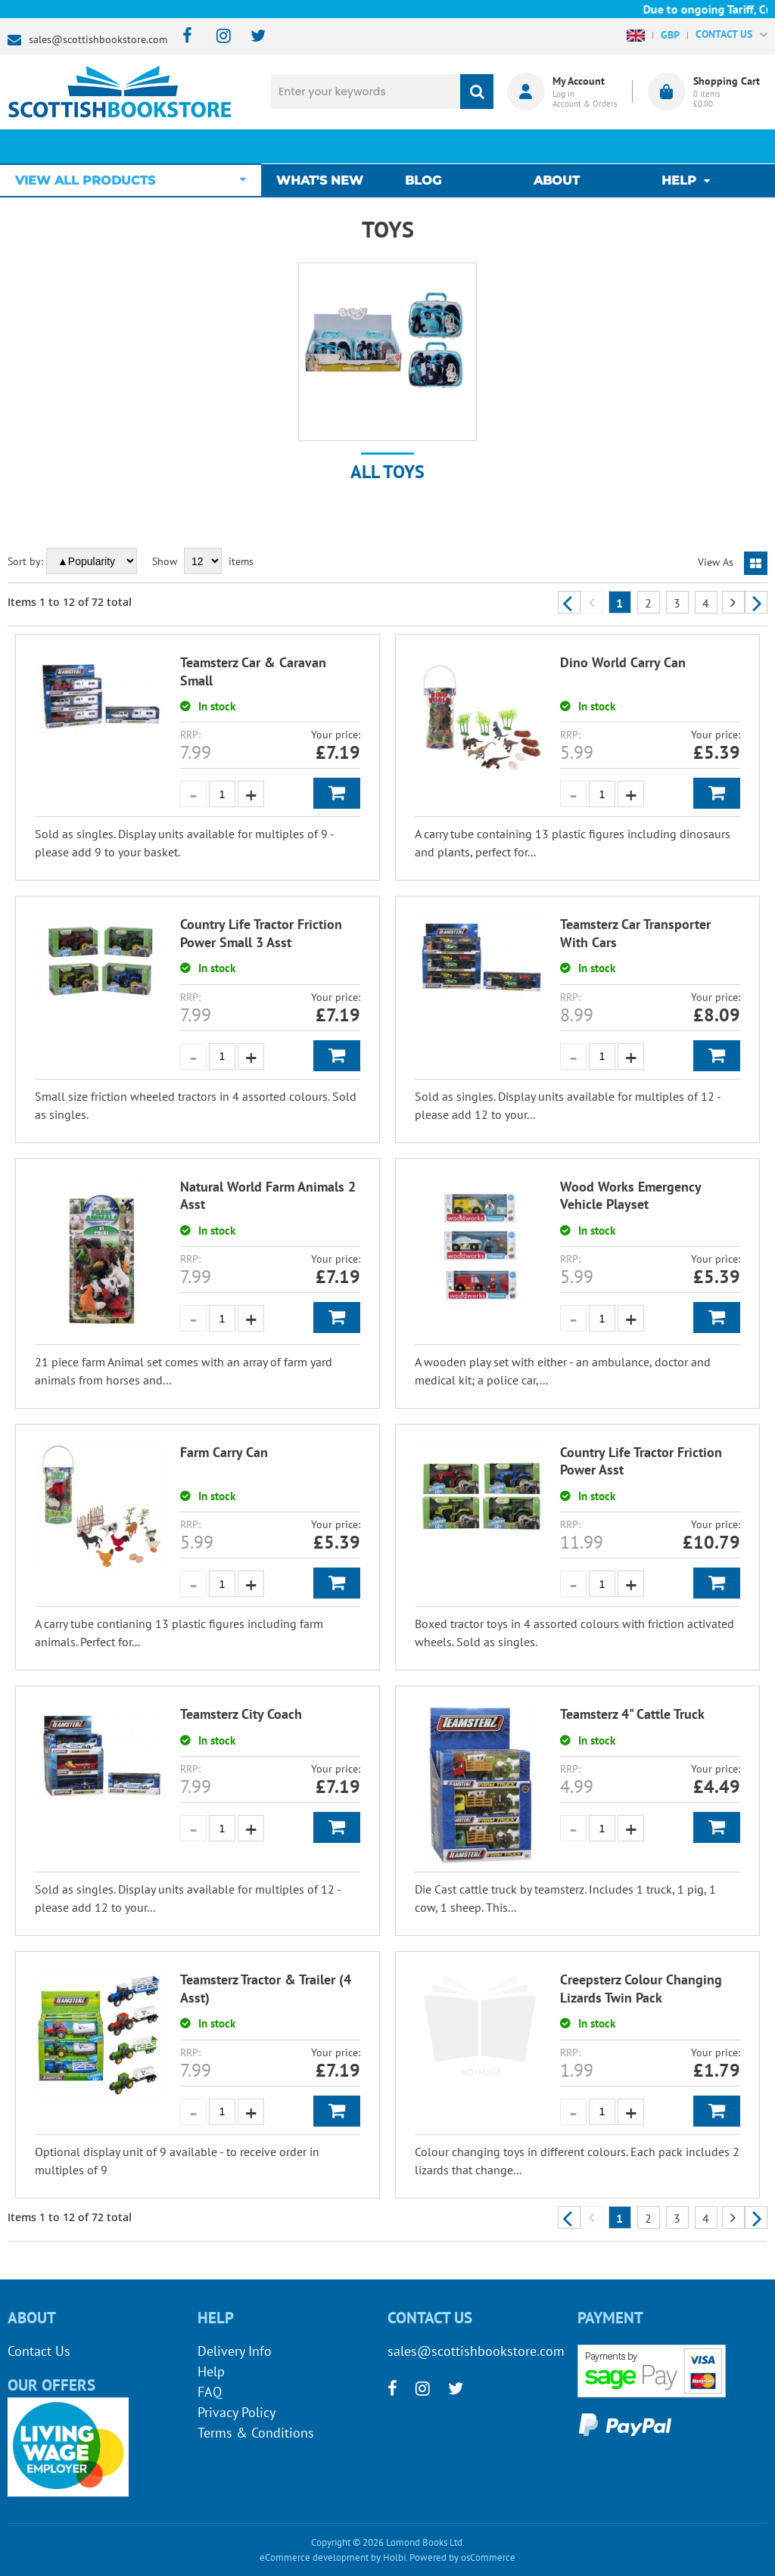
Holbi (394, 2557)
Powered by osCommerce (462, 2557)
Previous (569, 602)
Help (211, 2371)
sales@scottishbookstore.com (98, 39)
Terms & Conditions (256, 2432)
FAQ (210, 2391)
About (557, 146)
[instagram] (217, 36)
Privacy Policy (236, 2412)
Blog (427, 146)
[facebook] (183, 36)
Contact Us (39, 2351)
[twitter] (251, 36)
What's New (327, 146)
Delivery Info (235, 2351)
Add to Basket (336, 793)
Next (756, 602)
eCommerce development (314, 2557)
